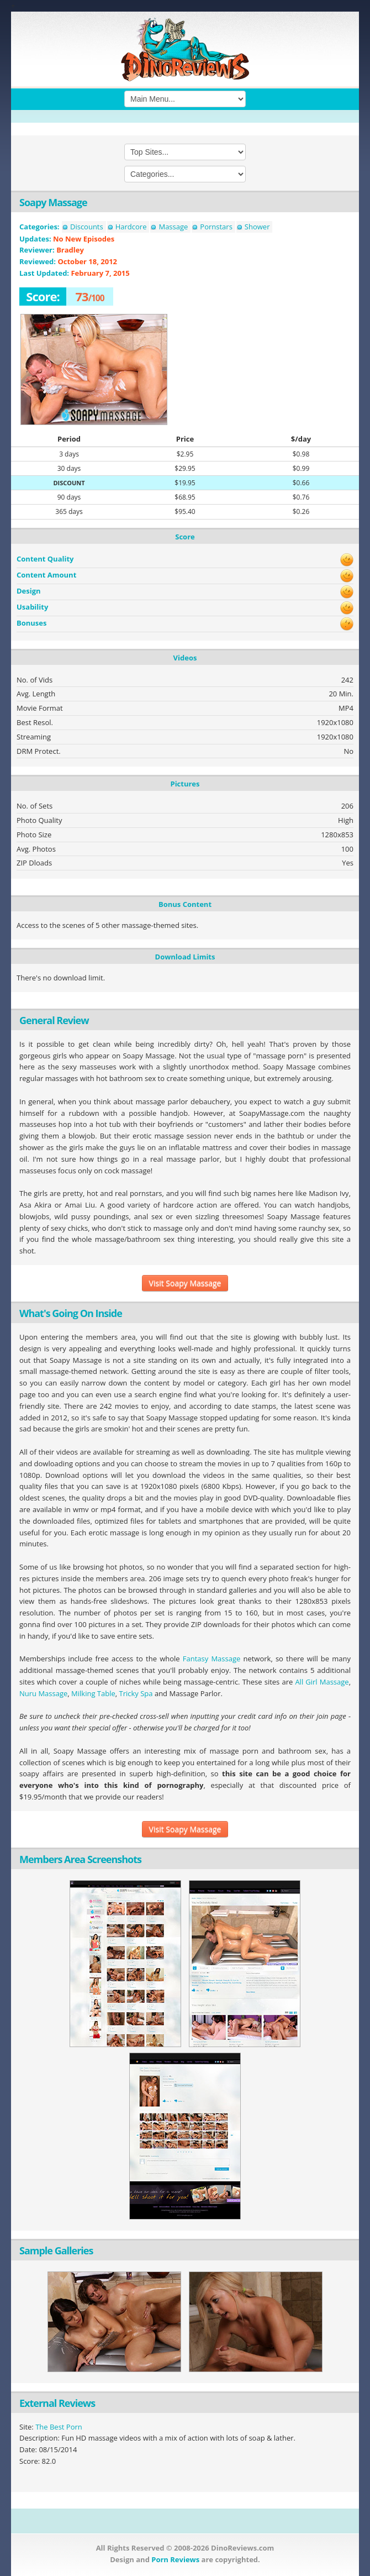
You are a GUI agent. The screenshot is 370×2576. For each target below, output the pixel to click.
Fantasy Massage (212, 1659)
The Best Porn (58, 2427)
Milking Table (93, 1693)
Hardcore (131, 227)
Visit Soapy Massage (185, 1283)
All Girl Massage (321, 1682)
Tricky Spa (136, 1693)
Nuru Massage (43, 1693)
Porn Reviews (175, 2559)
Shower (257, 227)
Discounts (86, 227)
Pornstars (216, 227)
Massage (173, 227)
